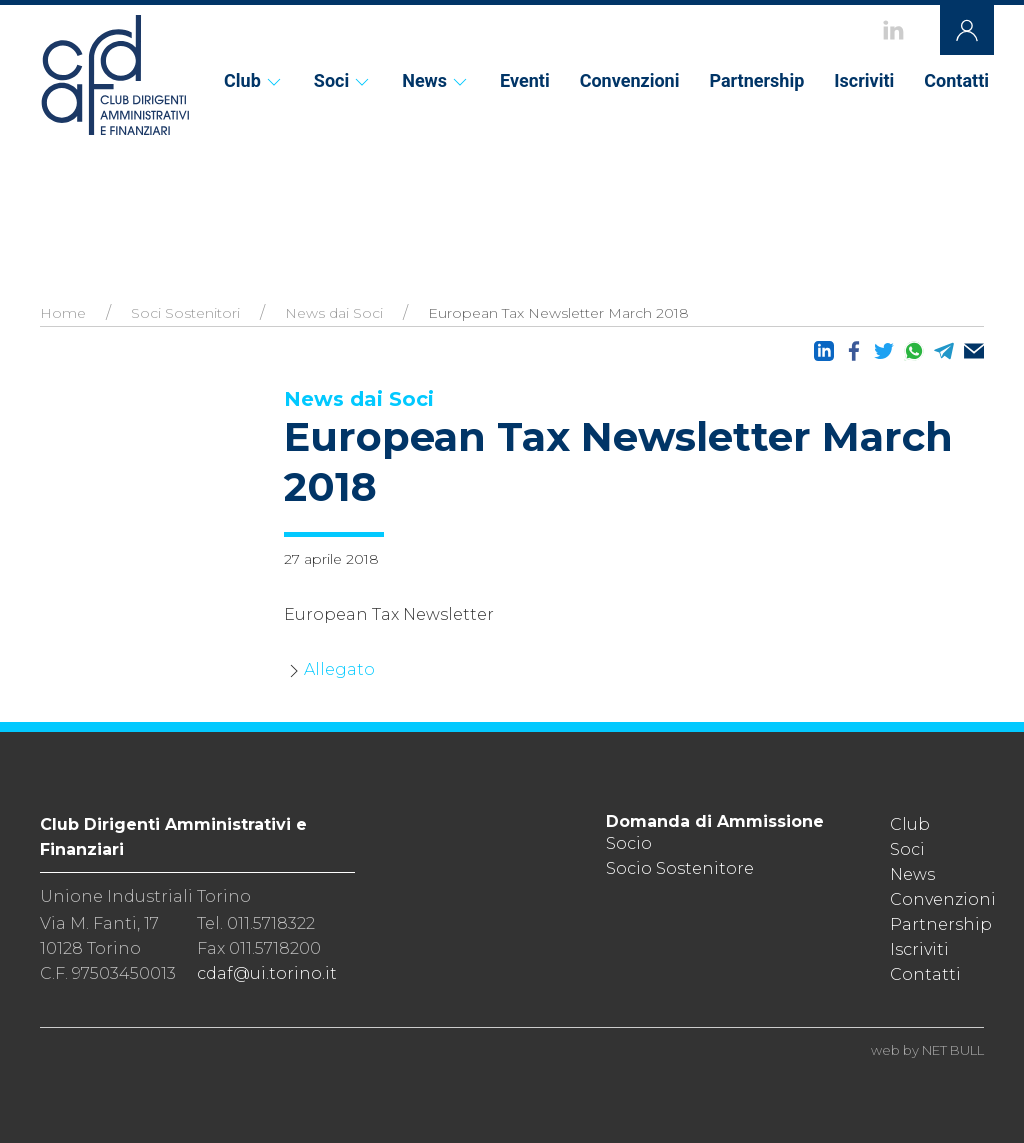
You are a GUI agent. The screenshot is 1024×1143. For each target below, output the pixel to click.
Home (63, 313)
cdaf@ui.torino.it (267, 973)
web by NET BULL (927, 1050)
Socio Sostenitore (680, 868)
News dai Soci (334, 313)
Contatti (956, 80)
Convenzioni (630, 80)
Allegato (339, 669)
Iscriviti (864, 80)
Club (254, 80)
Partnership (756, 80)
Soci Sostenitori (185, 313)
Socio (629, 843)
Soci (343, 80)
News (436, 80)
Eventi (525, 80)
